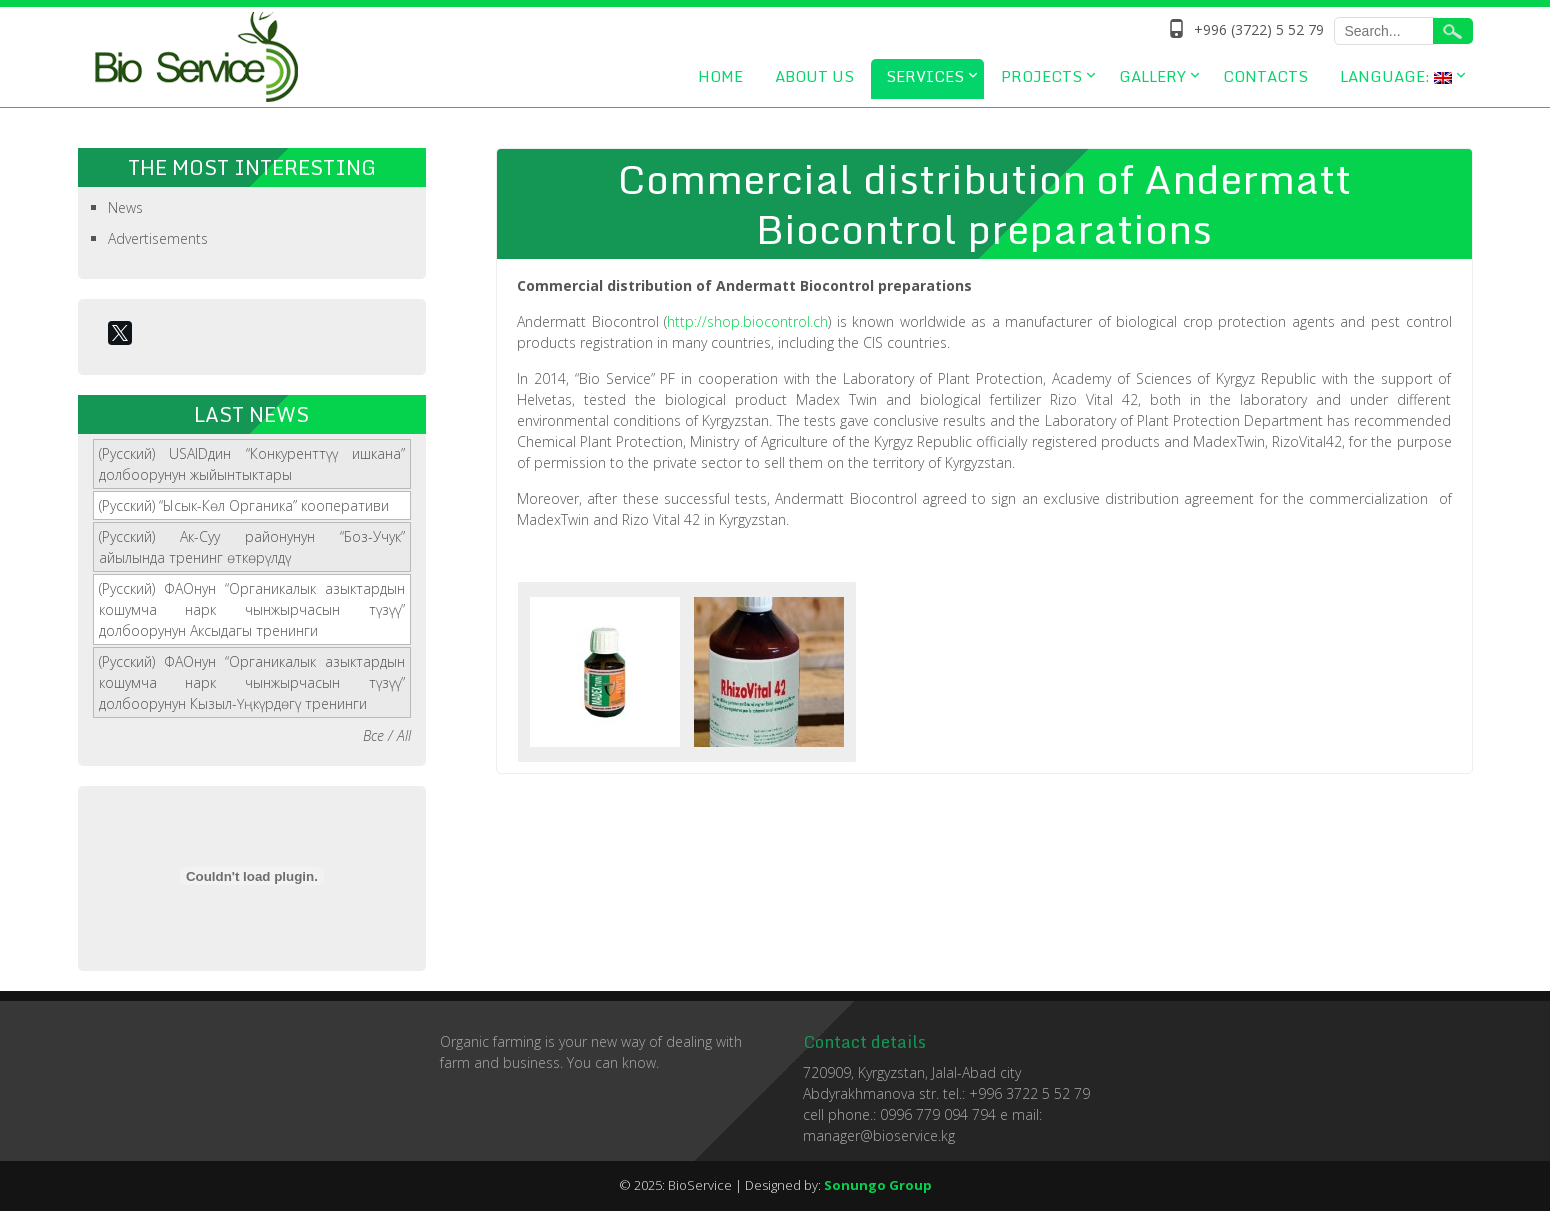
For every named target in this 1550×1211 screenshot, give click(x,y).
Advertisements (158, 238)
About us (814, 76)
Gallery (1152, 76)
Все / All (387, 735)
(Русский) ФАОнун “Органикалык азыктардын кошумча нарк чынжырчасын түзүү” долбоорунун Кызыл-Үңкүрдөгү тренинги (252, 682)
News (125, 207)
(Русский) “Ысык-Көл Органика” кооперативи (244, 505)
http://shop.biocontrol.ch (747, 321)
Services (925, 76)
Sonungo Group (878, 1185)
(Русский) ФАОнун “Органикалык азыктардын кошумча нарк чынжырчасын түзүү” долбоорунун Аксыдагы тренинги (252, 609)
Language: (1396, 76)
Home (720, 76)
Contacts (1265, 76)
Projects (1041, 76)
